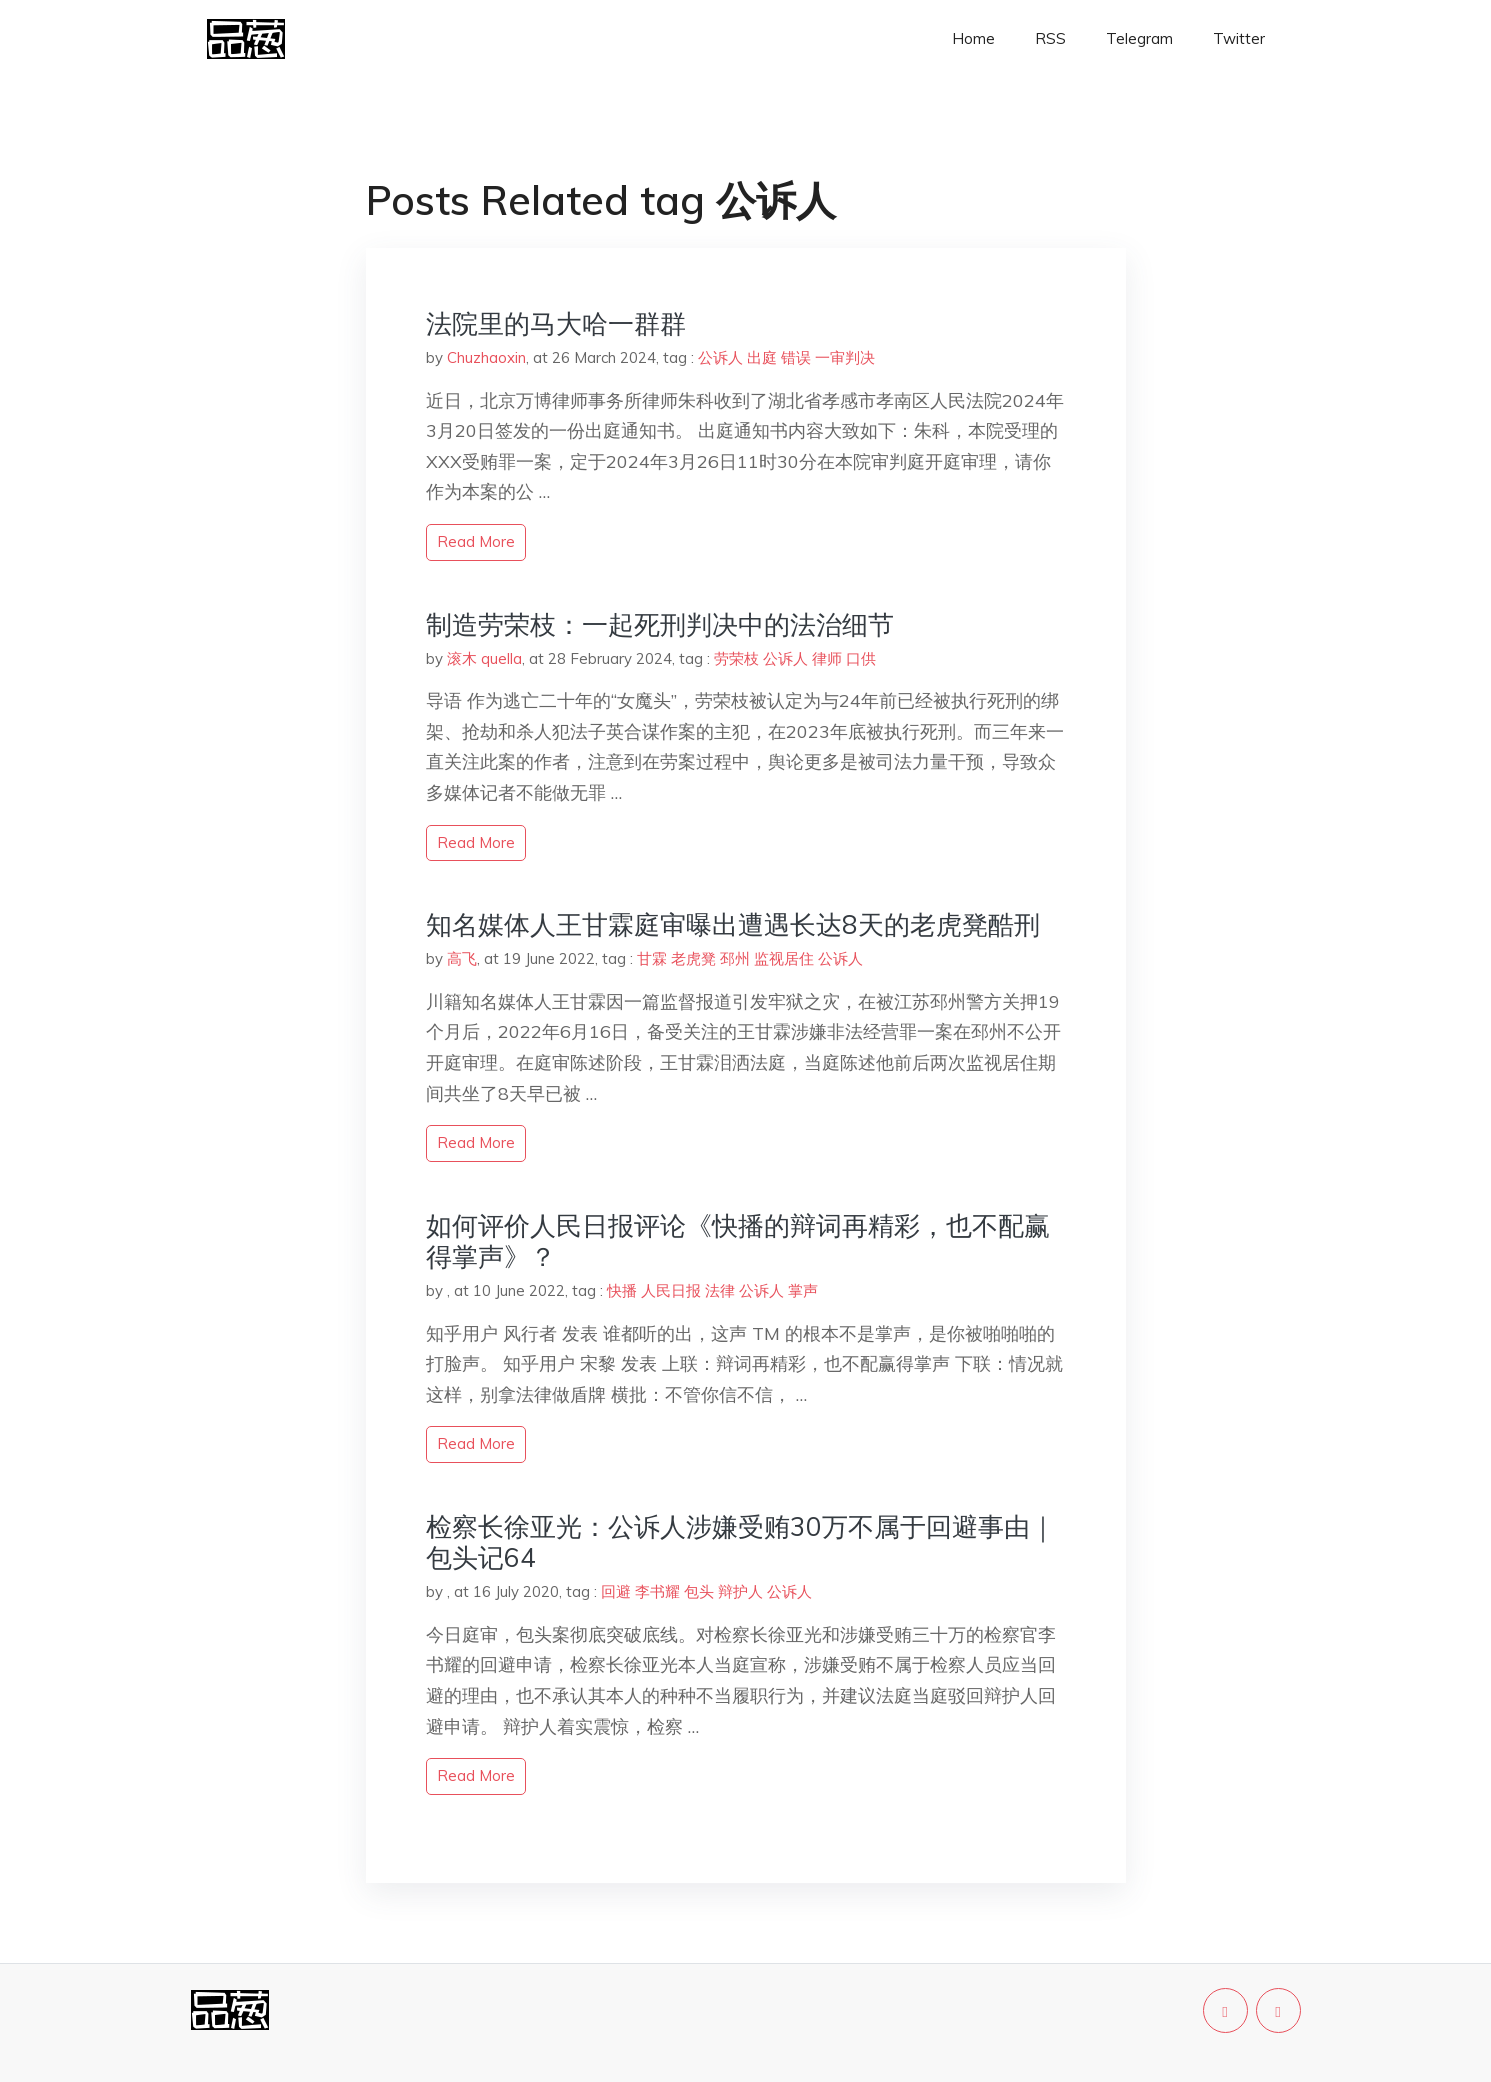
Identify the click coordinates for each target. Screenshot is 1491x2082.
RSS (1050, 38)
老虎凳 (693, 958)
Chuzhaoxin (486, 357)
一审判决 (845, 357)
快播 (622, 1290)
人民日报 (671, 1290)
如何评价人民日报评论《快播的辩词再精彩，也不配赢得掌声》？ (738, 1241)
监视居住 (784, 958)
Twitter (1239, 38)
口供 (861, 658)
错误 (796, 357)
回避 (616, 1591)
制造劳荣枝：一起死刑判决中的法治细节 (660, 624)
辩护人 (740, 1591)
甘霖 (652, 958)
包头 (699, 1591)
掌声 (803, 1290)
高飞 (462, 958)
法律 (720, 1290)
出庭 (762, 357)
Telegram (1139, 38)
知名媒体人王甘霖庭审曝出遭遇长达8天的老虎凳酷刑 (733, 924)
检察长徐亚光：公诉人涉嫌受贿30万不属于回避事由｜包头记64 (740, 1542)
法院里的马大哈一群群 (556, 323)
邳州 (735, 958)
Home (973, 38)
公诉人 (720, 357)
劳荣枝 (736, 658)
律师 (827, 658)
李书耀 (657, 1591)
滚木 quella (484, 658)
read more (476, 541)
